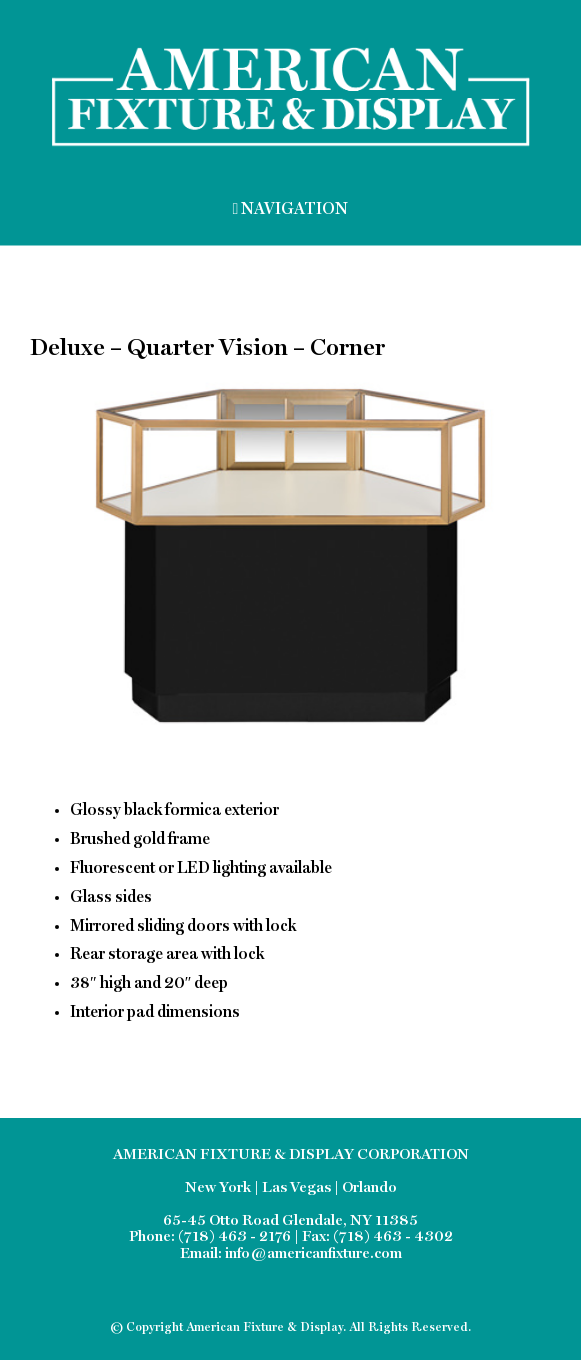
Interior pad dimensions (155, 1013)
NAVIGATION (291, 209)
